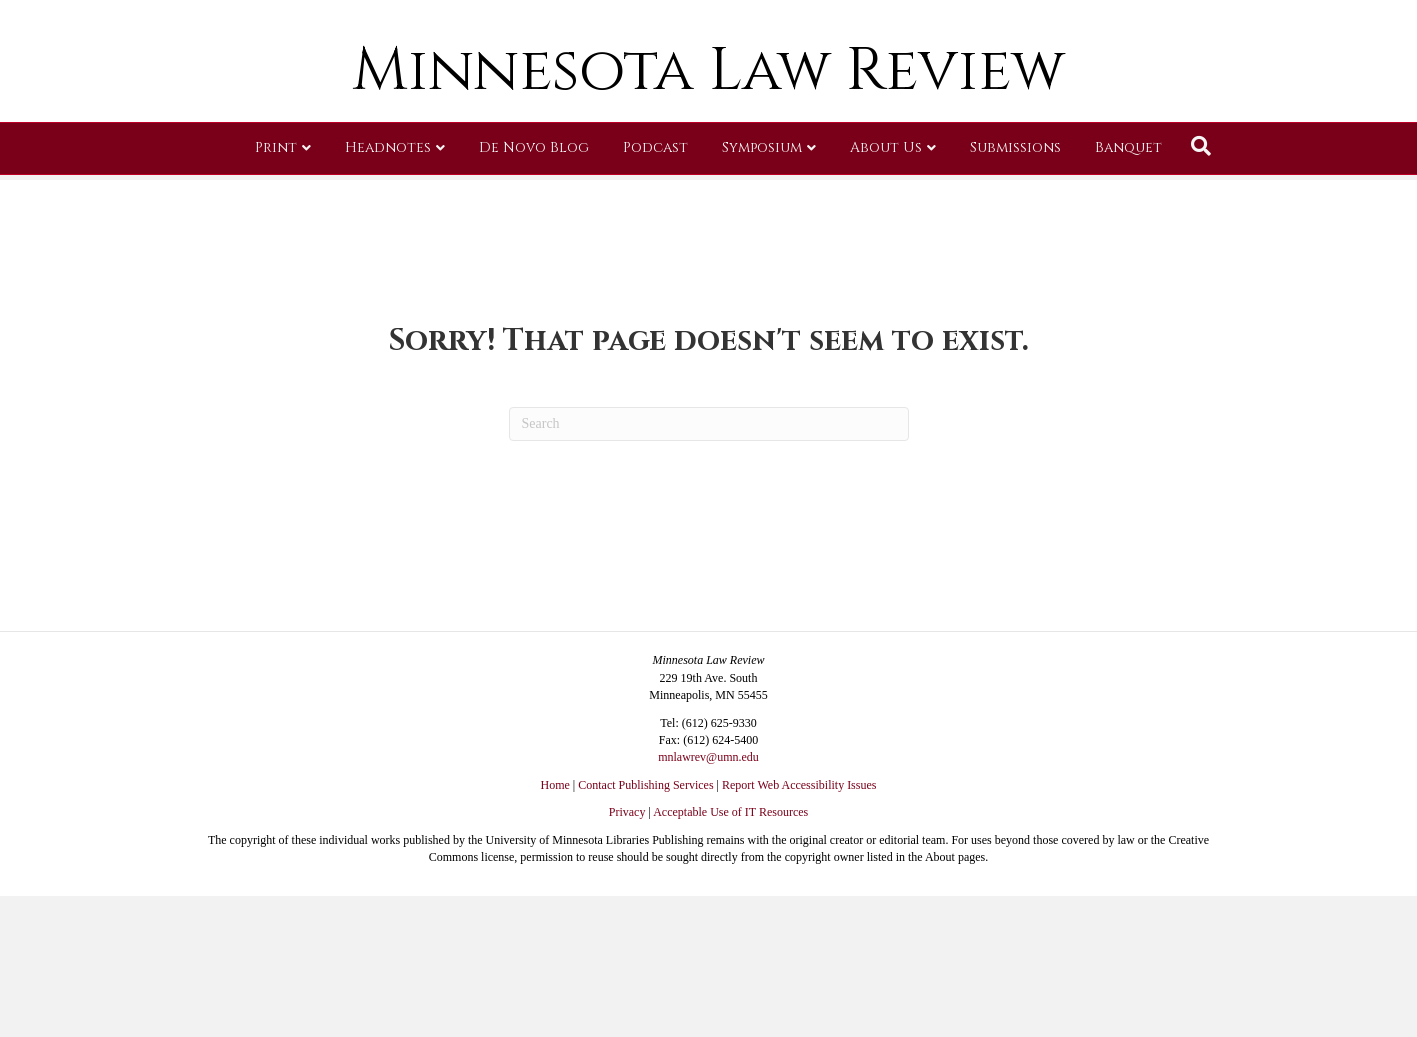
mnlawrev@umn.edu (708, 757)
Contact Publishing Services (645, 785)
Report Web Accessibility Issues (799, 785)
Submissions (1015, 294)
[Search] (1201, 293)
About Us (886, 294)
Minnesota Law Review (708, 217)
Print (276, 294)
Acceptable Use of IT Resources (730, 812)
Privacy (627, 812)
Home (555, 785)
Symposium (762, 294)
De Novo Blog (534, 294)
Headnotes (388, 294)
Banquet (1128, 294)
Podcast (655, 294)
